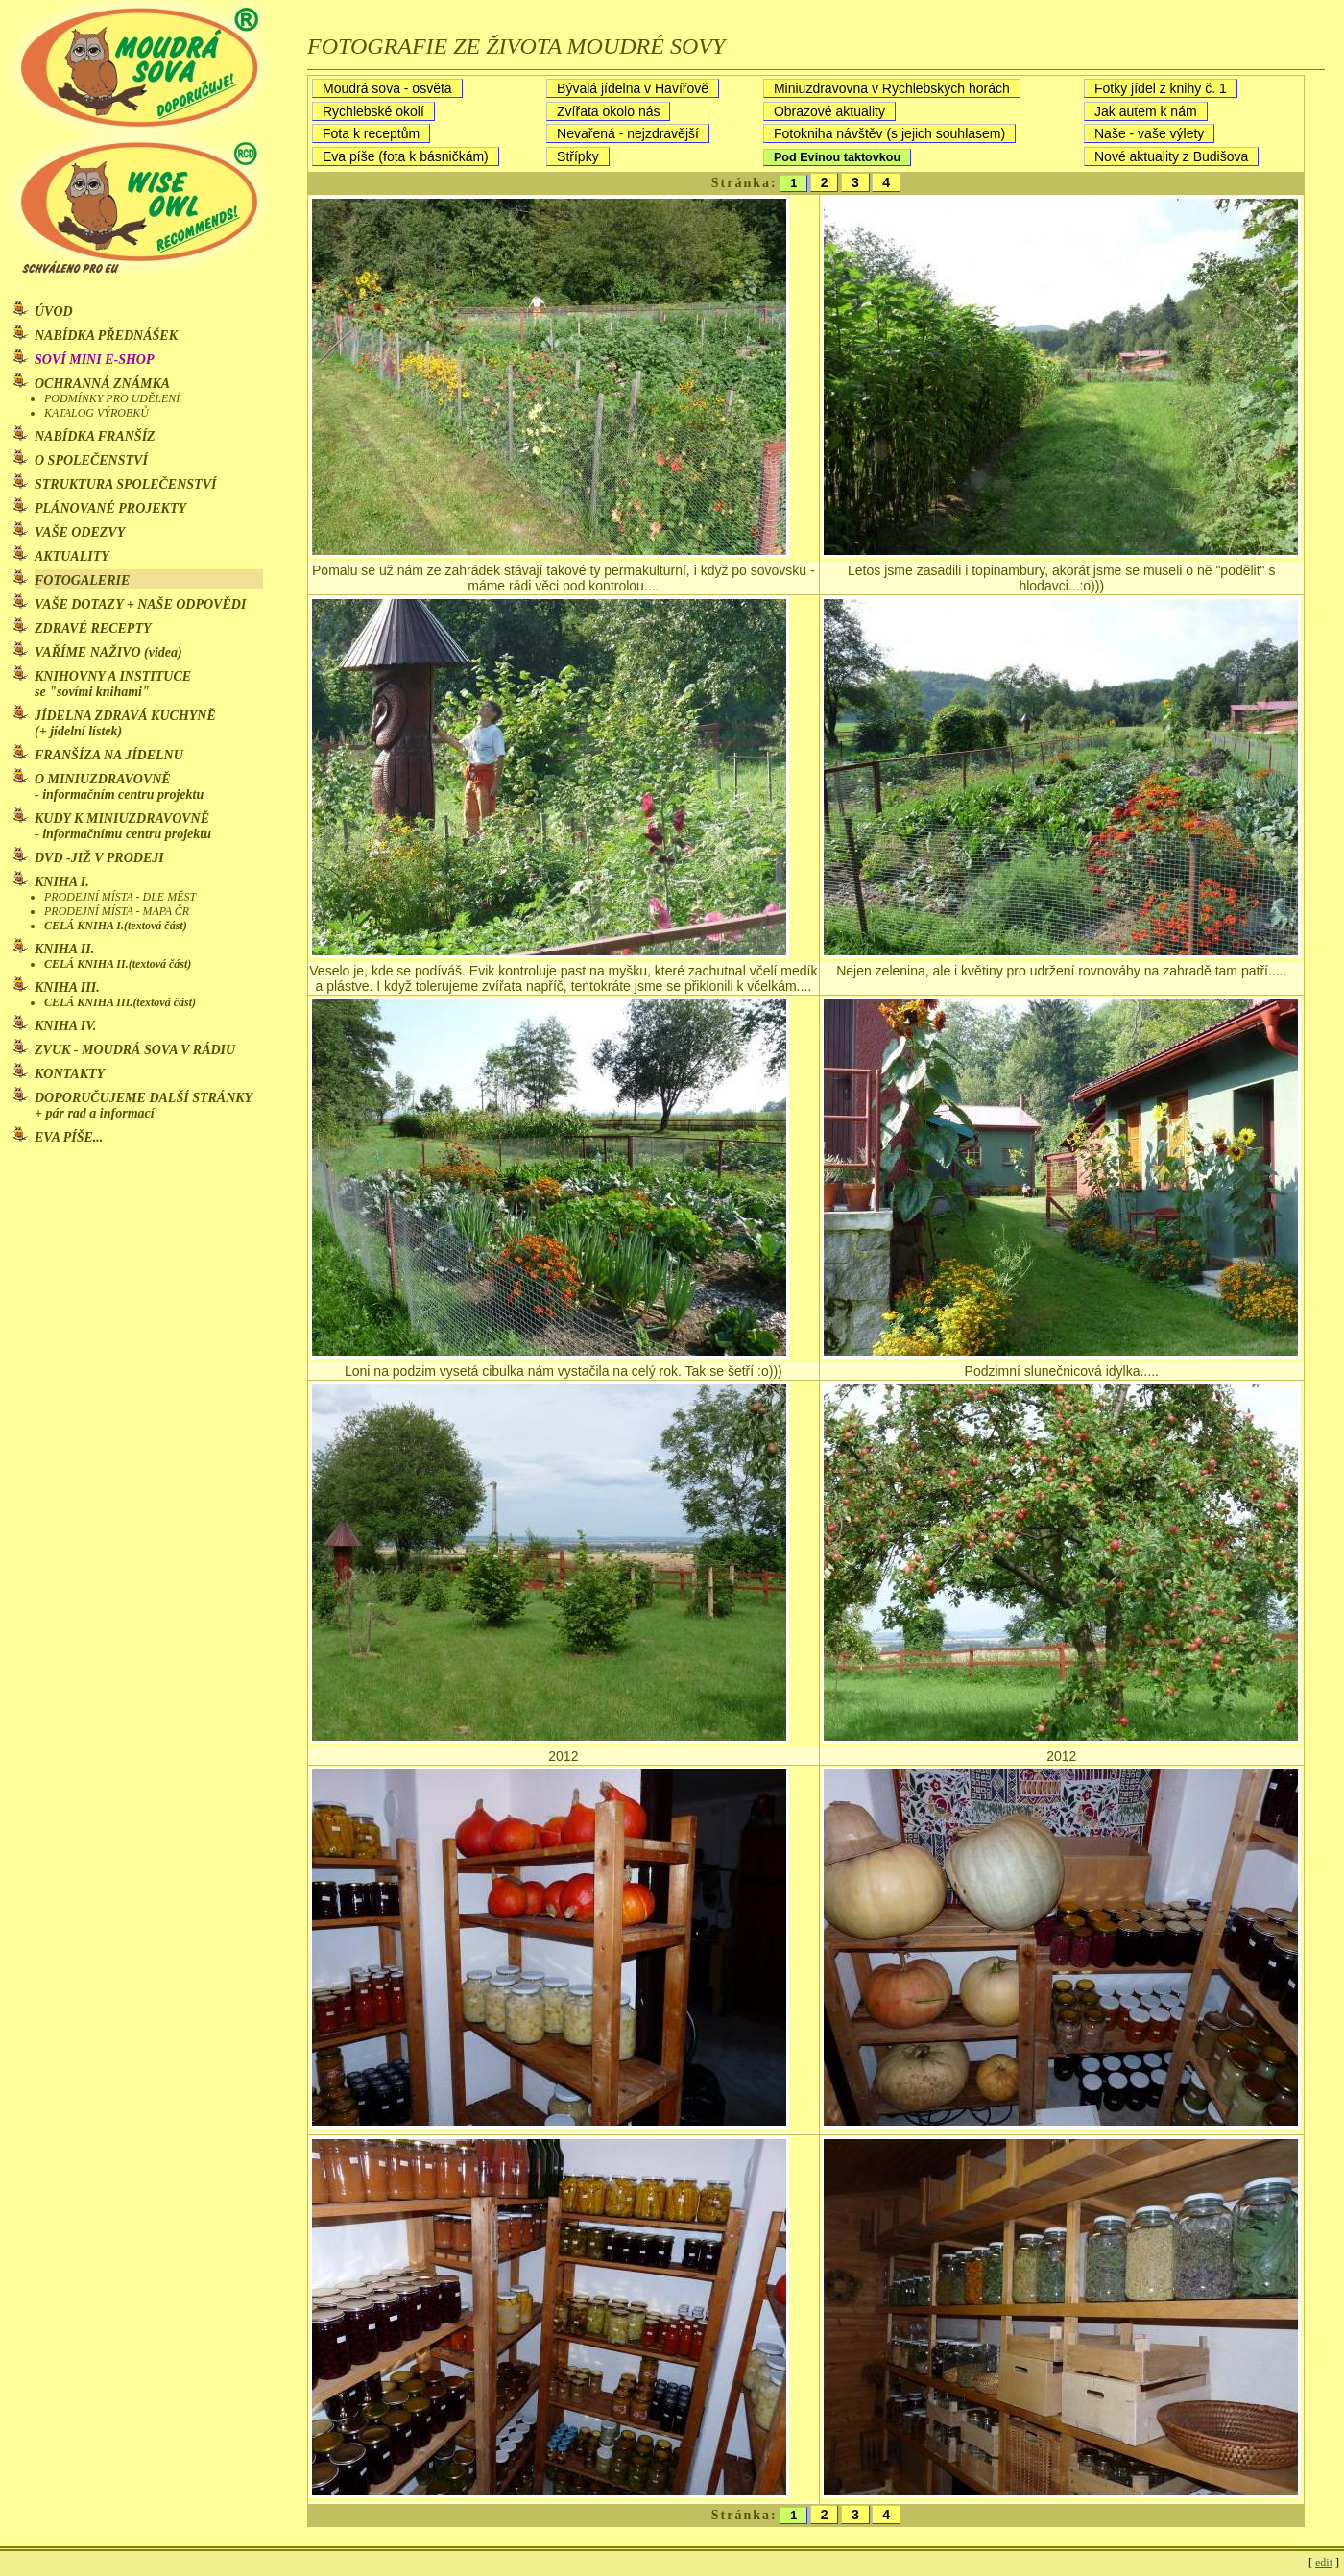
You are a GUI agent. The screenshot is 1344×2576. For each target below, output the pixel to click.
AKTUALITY (72, 556)
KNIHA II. (64, 949)
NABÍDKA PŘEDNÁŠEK (106, 335)
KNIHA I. (62, 882)
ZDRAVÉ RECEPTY (93, 628)
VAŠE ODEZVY (80, 532)
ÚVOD (54, 311)
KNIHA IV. (65, 1026)
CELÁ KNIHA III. (120, 1002)
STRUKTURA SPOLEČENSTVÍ (125, 484)
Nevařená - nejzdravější (628, 133)
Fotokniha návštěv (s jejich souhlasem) (889, 133)
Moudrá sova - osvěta (387, 88)
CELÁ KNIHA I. (115, 925)
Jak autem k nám (1145, 111)
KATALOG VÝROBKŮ (96, 413)
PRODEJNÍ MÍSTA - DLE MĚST (120, 896)
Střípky (578, 156)
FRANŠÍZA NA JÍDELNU (109, 755)
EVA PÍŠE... (69, 1137)
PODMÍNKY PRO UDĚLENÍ (112, 398)
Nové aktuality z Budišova (1171, 156)
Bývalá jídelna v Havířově (632, 88)
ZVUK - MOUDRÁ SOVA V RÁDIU (137, 1050)
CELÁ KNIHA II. (117, 964)
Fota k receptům (371, 133)
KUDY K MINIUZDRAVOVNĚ (123, 826)
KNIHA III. (67, 987)
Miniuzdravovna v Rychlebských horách (892, 88)
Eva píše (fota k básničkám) (406, 156)
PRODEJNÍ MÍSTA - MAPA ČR (116, 911)
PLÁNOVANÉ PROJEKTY (110, 508)
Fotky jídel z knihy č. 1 (1160, 88)
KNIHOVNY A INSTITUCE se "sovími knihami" (113, 684)
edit (1323, 2562)
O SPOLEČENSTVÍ (91, 460)
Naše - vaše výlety (1149, 133)
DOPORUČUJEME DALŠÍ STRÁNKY (143, 1105)
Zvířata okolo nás (608, 111)
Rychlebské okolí (373, 111)
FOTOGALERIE (82, 580)
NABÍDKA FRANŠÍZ (95, 436)
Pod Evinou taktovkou (837, 157)
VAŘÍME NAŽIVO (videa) (108, 652)
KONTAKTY (70, 1074)
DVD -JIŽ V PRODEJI (99, 858)
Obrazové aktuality (829, 111)
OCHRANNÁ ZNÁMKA (102, 383)
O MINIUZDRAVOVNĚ (119, 787)
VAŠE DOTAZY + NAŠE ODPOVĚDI (140, 604)
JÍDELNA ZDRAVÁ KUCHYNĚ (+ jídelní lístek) (125, 723)
